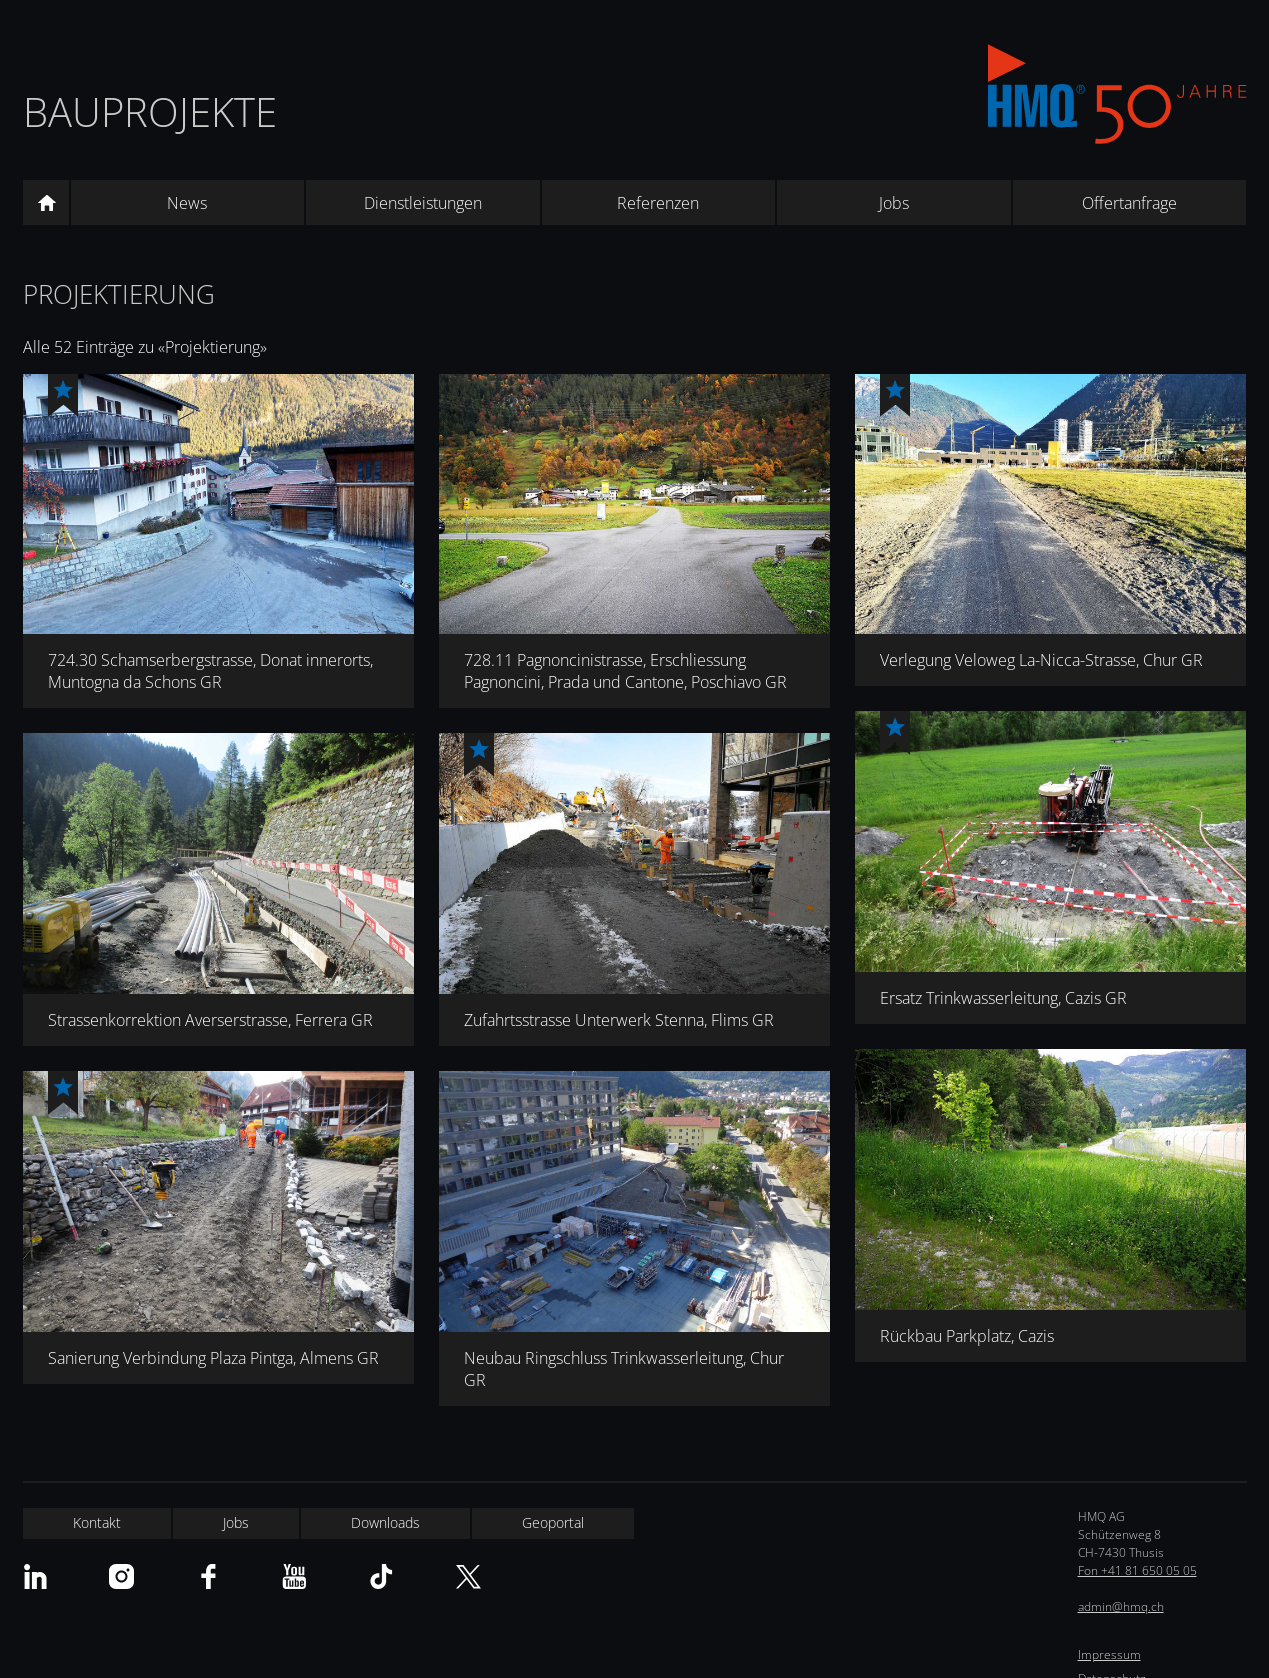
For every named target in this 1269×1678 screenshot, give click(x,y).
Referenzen (658, 203)
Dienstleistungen (423, 203)
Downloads (385, 1522)
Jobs (894, 203)
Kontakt (97, 1522)
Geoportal (553, 1522)
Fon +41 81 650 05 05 (1137, 1570)
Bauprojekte (150, 111)
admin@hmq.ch (1121, 1606)
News (187, 203)
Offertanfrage (1129, 203)
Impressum (1109, 1654)
